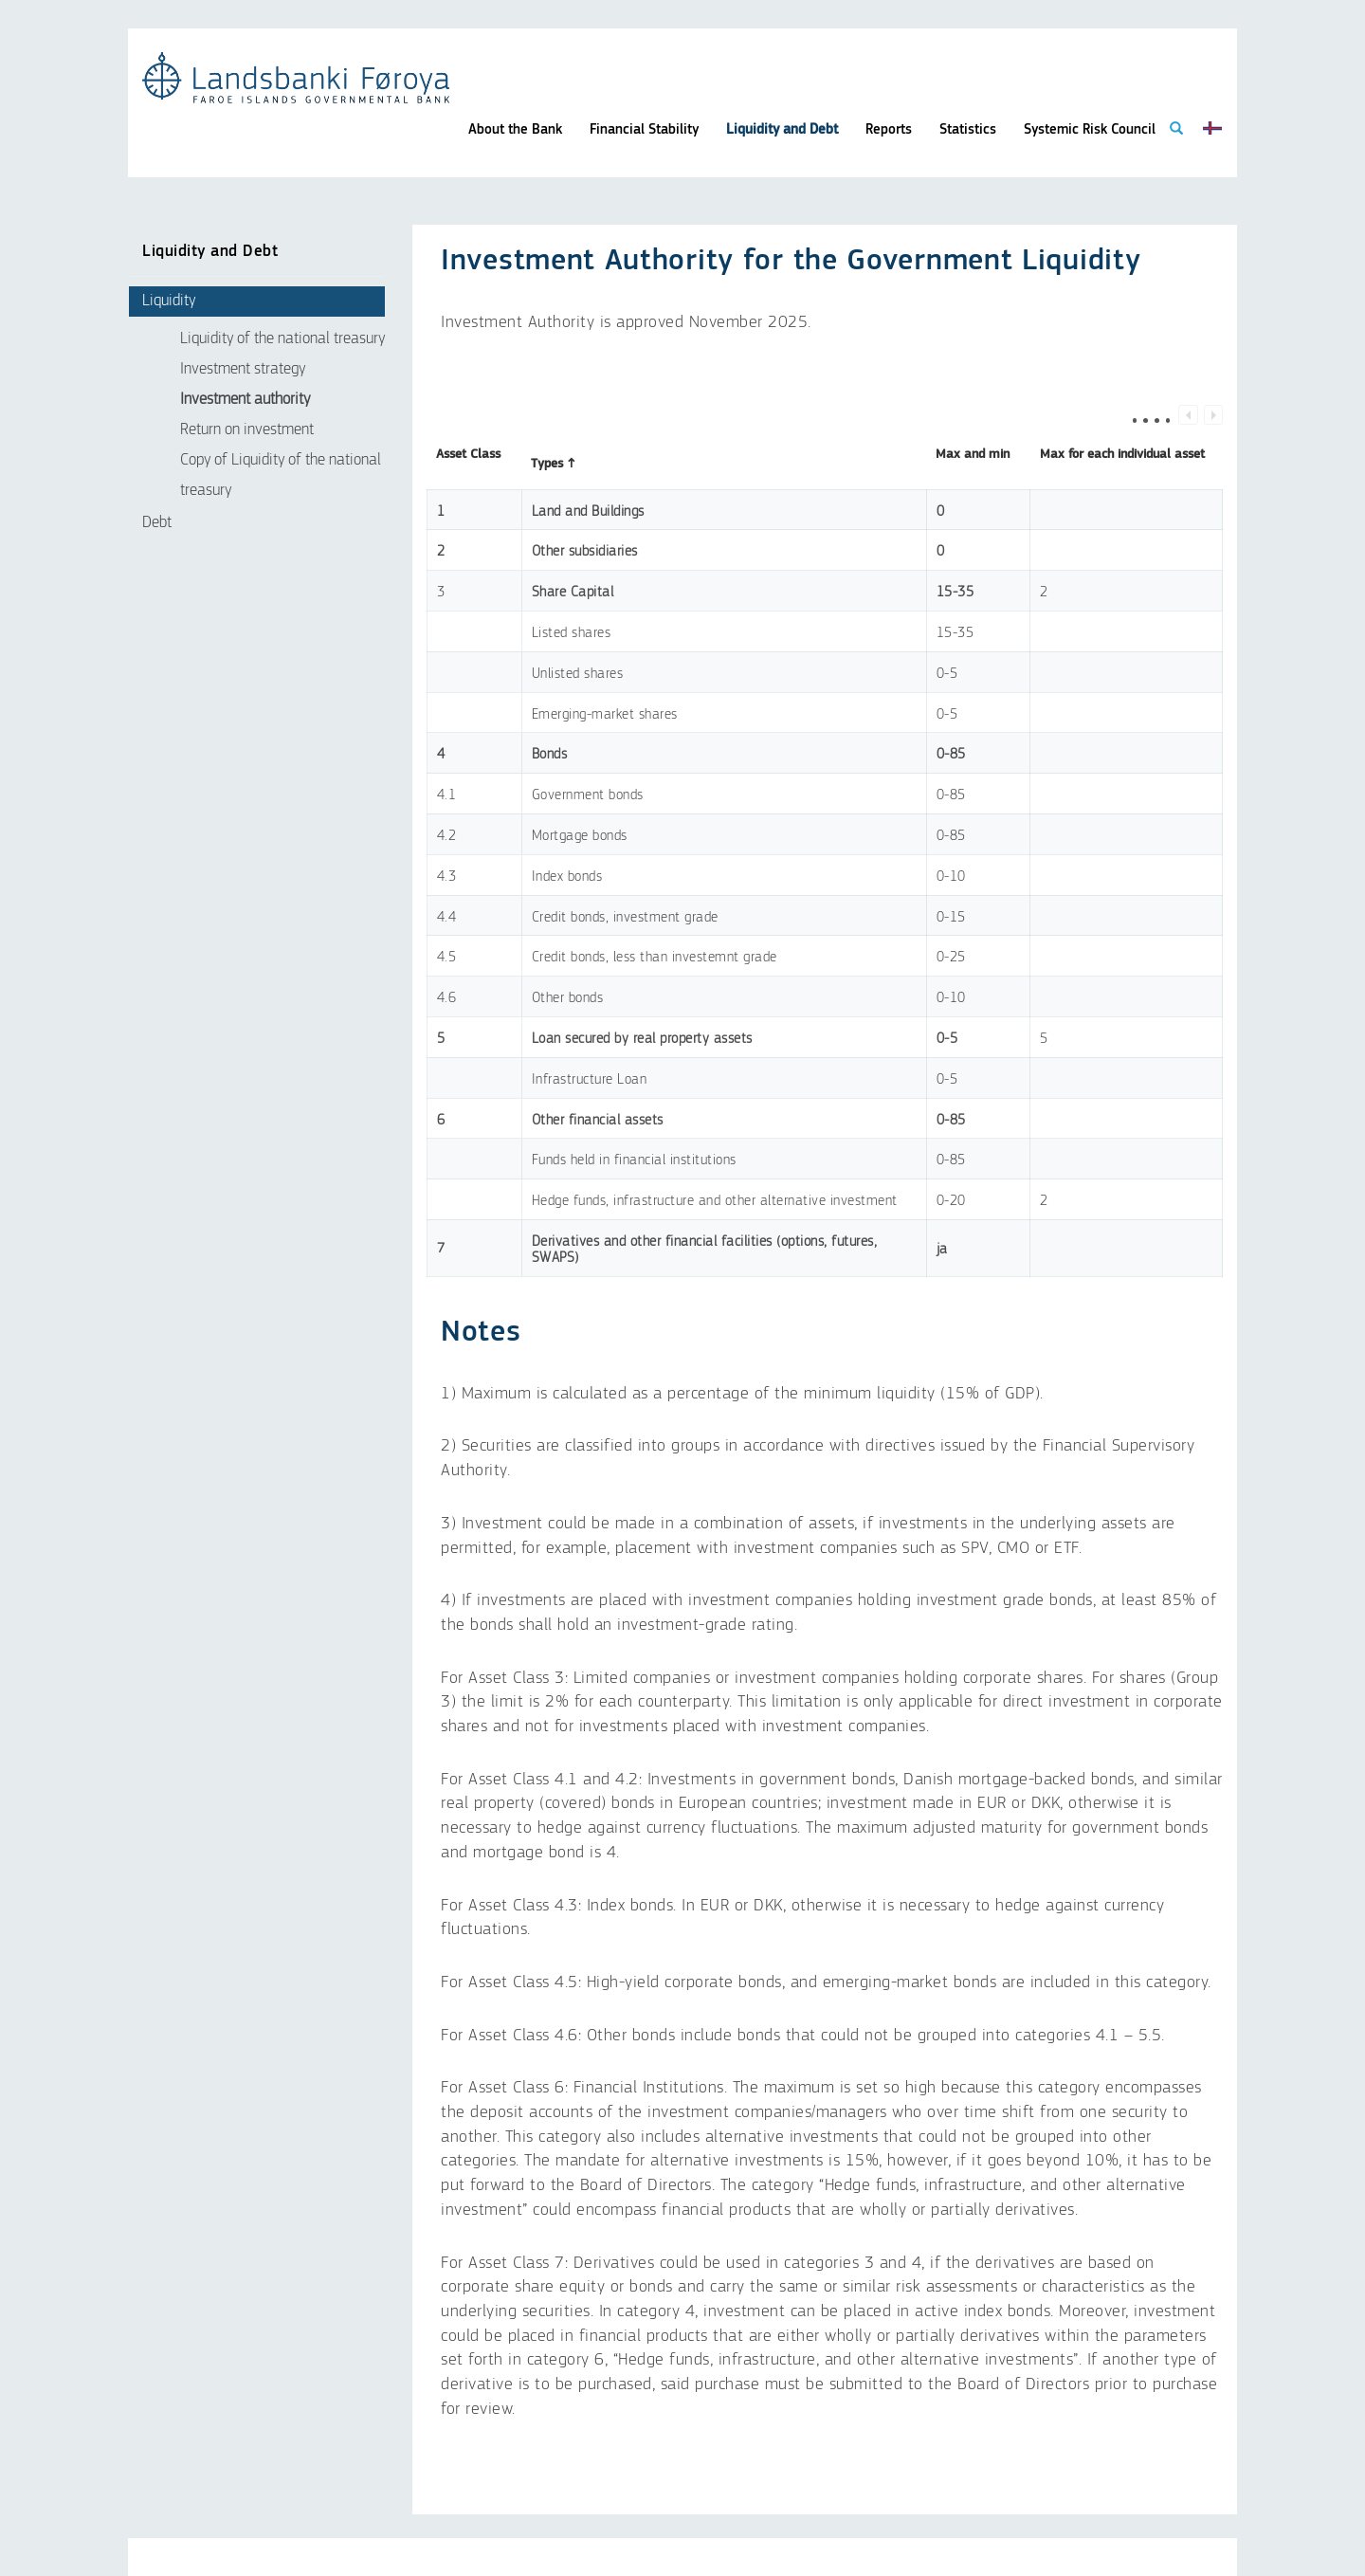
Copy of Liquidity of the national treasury (280, 475)
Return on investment (247, 430)
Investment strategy (242, 369)
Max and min (973, 464)
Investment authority (245, 400)
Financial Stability (644, 129)
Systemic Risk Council (1090, 129)
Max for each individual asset (1122, 464)
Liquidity (168, 301)
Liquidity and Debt (782, 129)
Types (553, 463)
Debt (157, 523)
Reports (888, 129)
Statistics (967, 129)
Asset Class (468, 464)
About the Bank (515, 129)
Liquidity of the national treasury (282, 339)
